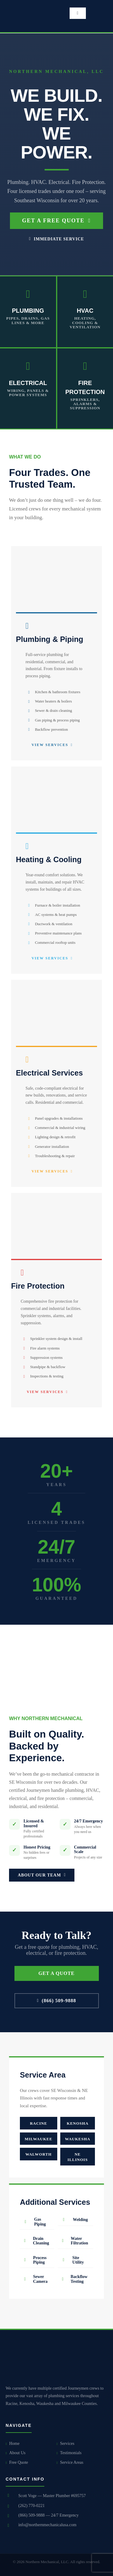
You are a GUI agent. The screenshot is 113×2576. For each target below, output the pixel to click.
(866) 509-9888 (56, 2000)
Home (13, 2443)
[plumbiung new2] (56, 548)
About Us (16, 2453)
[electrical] (56, 982)
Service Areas (70, 2462)
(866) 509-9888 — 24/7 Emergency (48, 2515)
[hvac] (56, 768)
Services (65, 2443)
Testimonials (69, 2453)
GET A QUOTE (56, 1973)
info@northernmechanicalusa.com (47, 2525)
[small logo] (24, 5)
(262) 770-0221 (31, 2505)
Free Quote (17, 2462)
